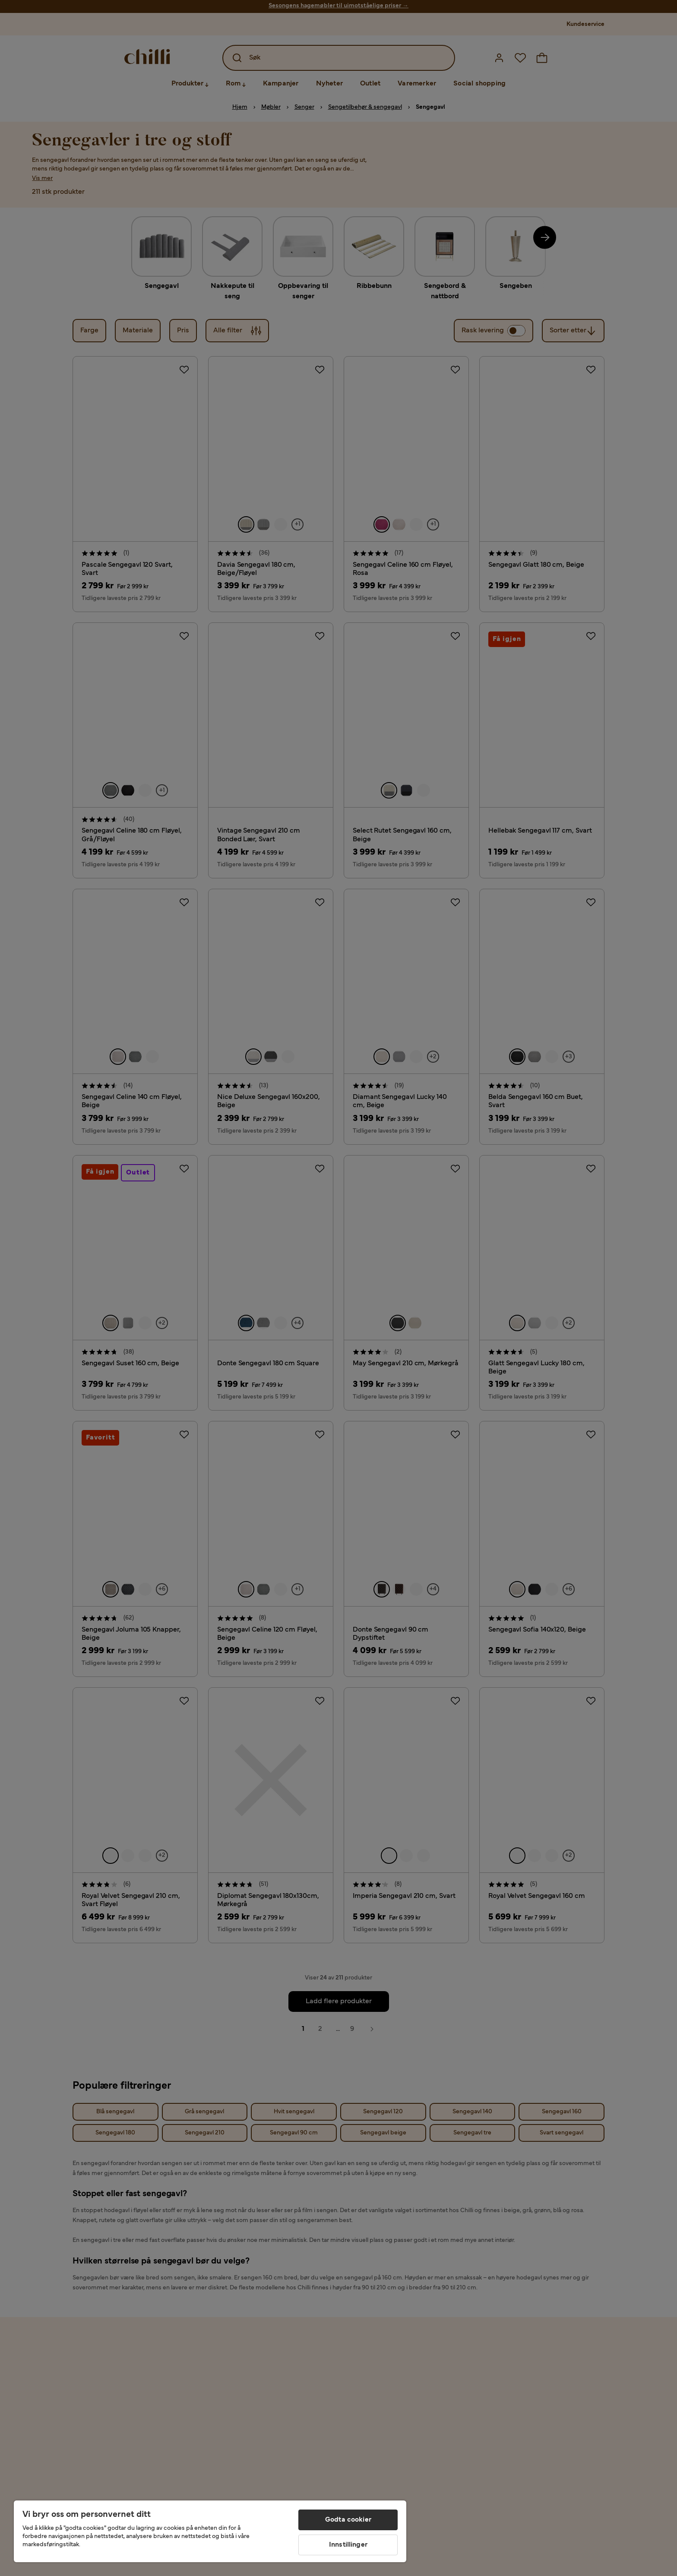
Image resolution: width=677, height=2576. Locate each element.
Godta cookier (348, 2520)
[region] (210, 2531)
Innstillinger (348, 2545)
